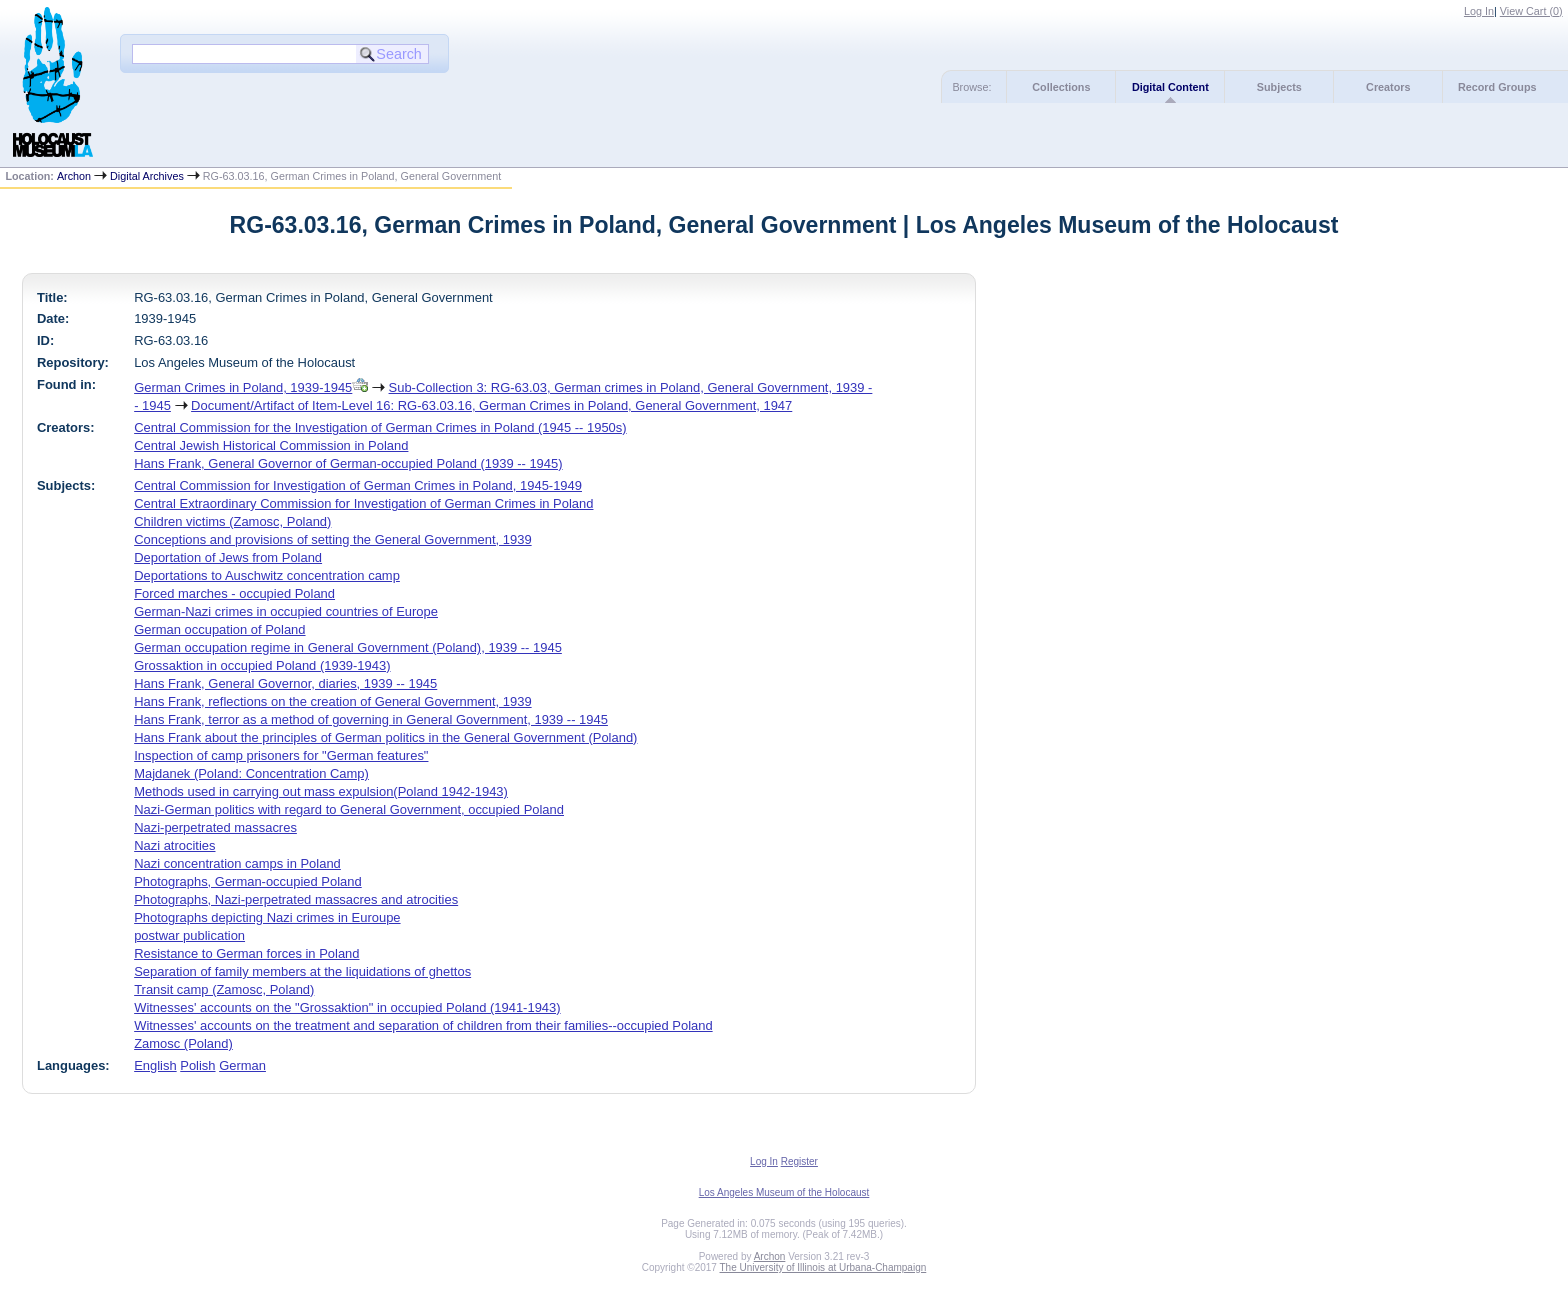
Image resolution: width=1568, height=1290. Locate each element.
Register (799, 1161)
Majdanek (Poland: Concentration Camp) (251, 773)
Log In (1479, 11)
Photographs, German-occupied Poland (248, 881)
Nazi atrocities (174, 845)
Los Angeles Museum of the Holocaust (784, 1192)
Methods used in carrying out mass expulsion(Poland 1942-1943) (321, 791)
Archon (74, 176)
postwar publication (189, 935)
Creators (1388, 87)
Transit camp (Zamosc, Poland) (224, 989)
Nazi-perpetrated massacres (215, 827)
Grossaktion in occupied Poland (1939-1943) (262, 665)
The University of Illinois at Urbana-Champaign (823, 1267)
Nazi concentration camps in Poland (237, 863)
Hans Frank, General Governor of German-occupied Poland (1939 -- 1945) (348, 463)
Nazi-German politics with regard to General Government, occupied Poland (349, 809)
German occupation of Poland (219, 629)
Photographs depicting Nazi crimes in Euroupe (267, 917)
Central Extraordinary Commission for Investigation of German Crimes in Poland (363, 503)
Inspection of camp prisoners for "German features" (281, 755)
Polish (197, 1065)
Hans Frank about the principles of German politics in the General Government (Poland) (385, 737)
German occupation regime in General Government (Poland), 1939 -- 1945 (348, 647)
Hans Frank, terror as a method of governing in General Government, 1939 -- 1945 (371, 719)
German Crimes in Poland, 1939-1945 (243, 387)
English (155, 1065)
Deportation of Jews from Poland (228, 557)
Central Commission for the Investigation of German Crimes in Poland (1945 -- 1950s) (380, 427)
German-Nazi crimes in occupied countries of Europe (286, 611)
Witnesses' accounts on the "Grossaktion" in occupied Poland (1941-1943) (347, 1007)
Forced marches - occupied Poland (234, 593)
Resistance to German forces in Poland (246, 953)
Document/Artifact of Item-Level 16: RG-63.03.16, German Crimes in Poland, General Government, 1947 (491, 405)
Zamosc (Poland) (183, 1043)
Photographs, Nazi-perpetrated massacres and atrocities (296, 899)
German (242, 1065)
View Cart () (1531, 11)
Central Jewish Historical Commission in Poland (271, 445)
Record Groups (1497, 87)
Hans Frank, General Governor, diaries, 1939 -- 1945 (285, 683)
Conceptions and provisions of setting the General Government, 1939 (332, 539)
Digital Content (1170, 87)
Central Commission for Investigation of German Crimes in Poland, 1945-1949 (358, 485)
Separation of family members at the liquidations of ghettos (302, 971)
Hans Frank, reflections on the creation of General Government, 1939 (332, 701)
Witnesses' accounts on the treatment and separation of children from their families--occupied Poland (423, 1025)
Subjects (1279, 87)
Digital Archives (147, 176)
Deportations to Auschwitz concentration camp (267, 575)
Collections (1061, 87)
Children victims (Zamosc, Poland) (232, 521)
